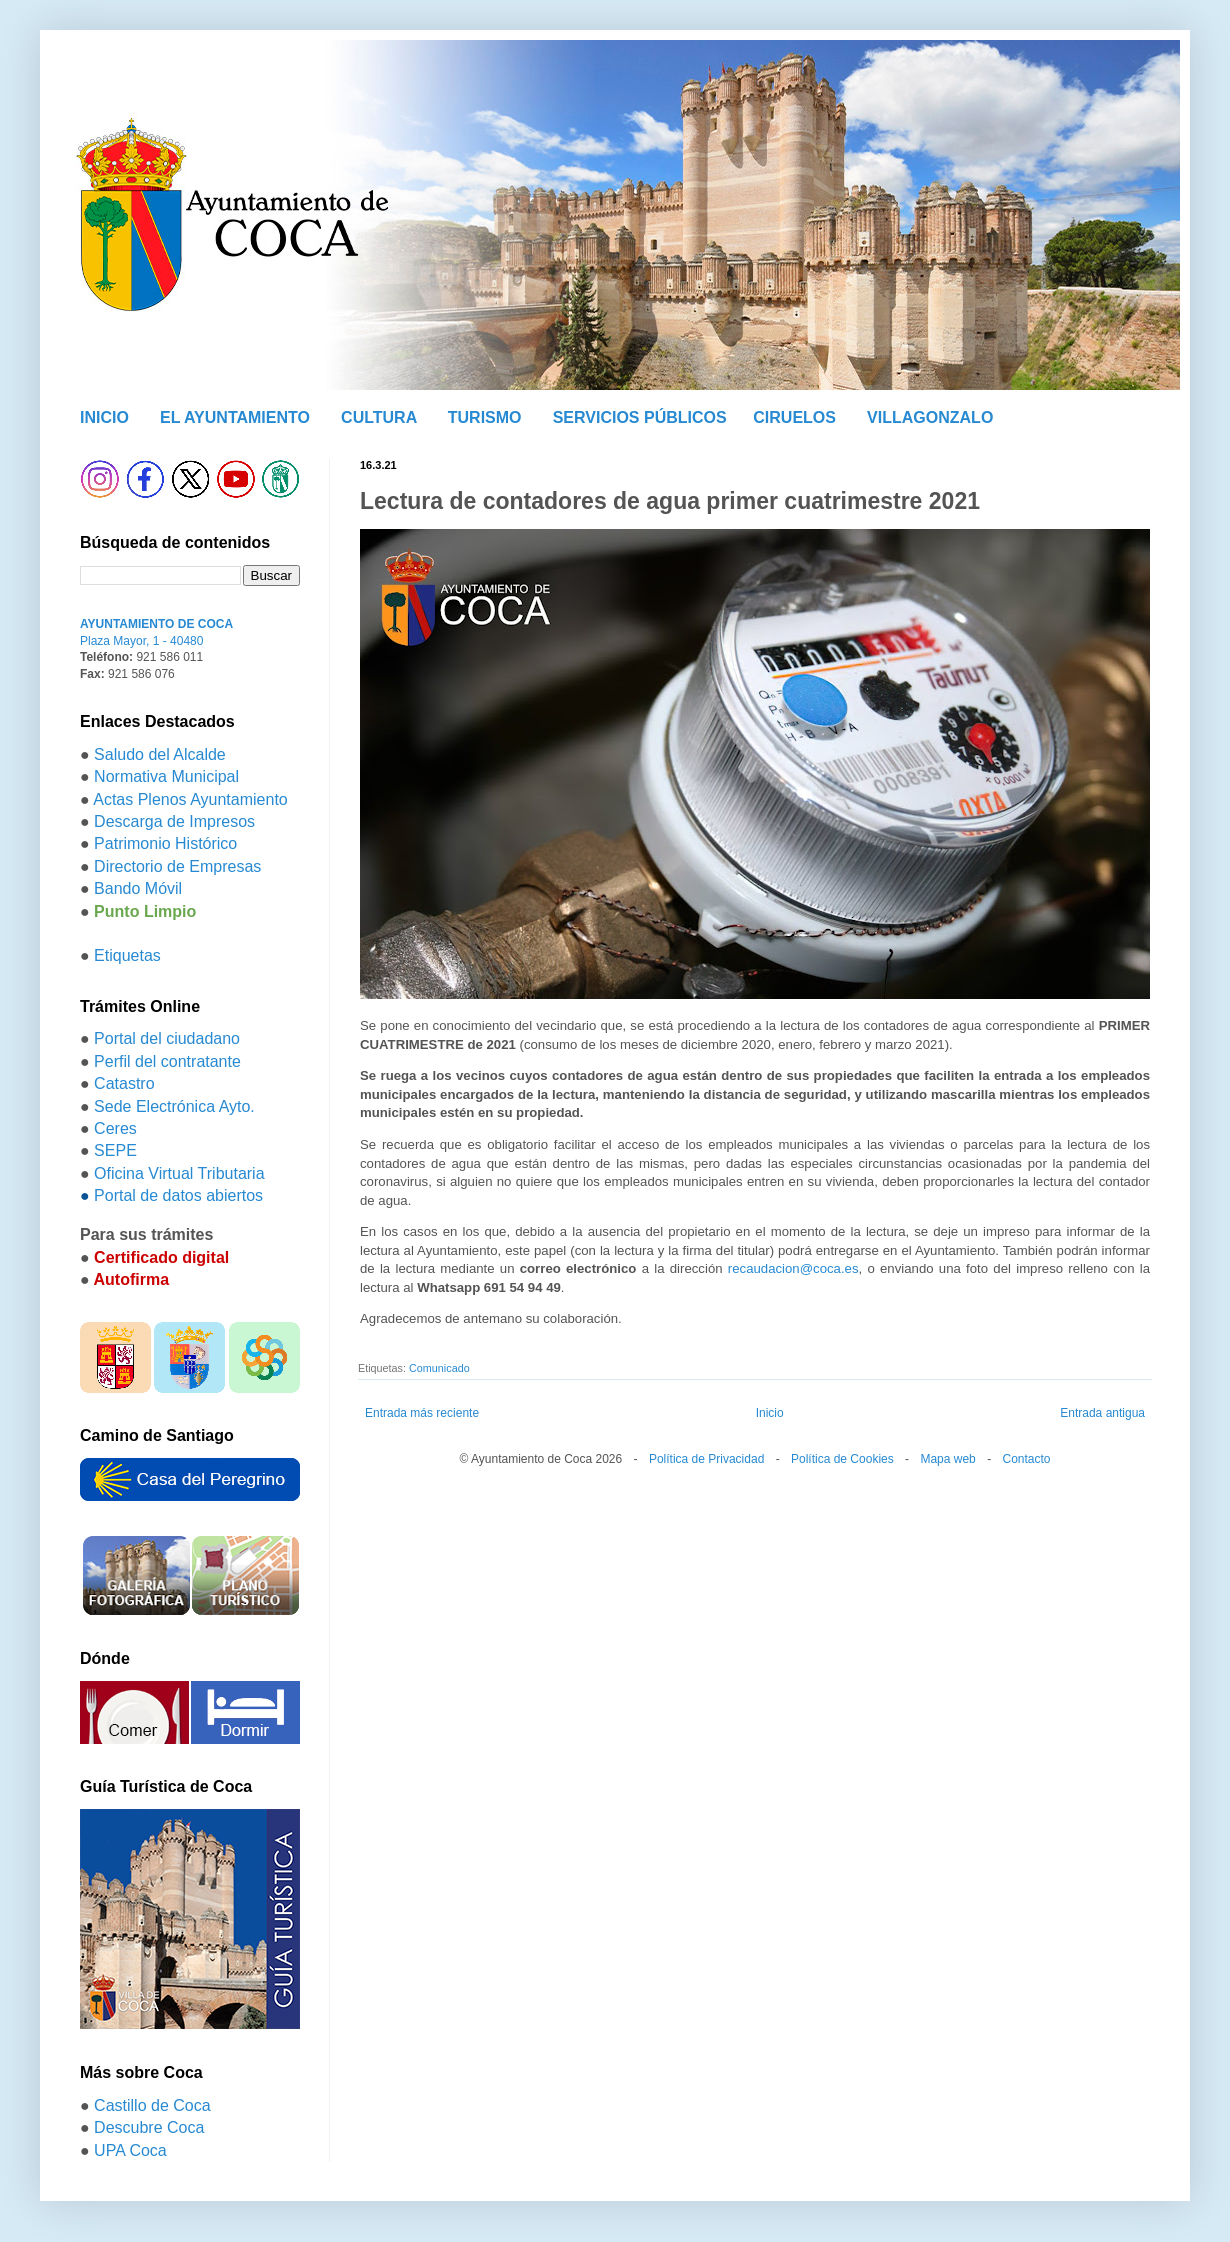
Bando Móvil (138, 888)
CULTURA (379, 417)
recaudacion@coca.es (793, 1268)
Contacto (1026, 1459)
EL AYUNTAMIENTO (235, 417)
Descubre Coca (149, 2127)
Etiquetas (127, 955)
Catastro (124, 1083)
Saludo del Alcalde (160, 754)
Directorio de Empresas (177, 866)
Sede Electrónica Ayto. (174, 1106)
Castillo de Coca (152, 2105)
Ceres (115, 1128)
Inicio (770, 1413)
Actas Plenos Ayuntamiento (190, 799)
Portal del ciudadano (167, 1038)
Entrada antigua (1102, 1413)
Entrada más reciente (422, 1413)
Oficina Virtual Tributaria (179, 1173)
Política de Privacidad (706, 1459)
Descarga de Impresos (174, 821)
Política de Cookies (842, 1459)
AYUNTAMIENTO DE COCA (156, 624)
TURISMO (485, 417)
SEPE (115, 1150)
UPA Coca (130, 2150)
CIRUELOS (794, 417)
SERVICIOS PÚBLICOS (640, 417)
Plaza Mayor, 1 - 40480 (141, 641)
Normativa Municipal (166, 776)
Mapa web (947, 1459)
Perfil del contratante (167, 1061)
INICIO (104, 417)
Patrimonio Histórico (165, 843)
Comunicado (439, 1368)
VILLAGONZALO (930, 417)
